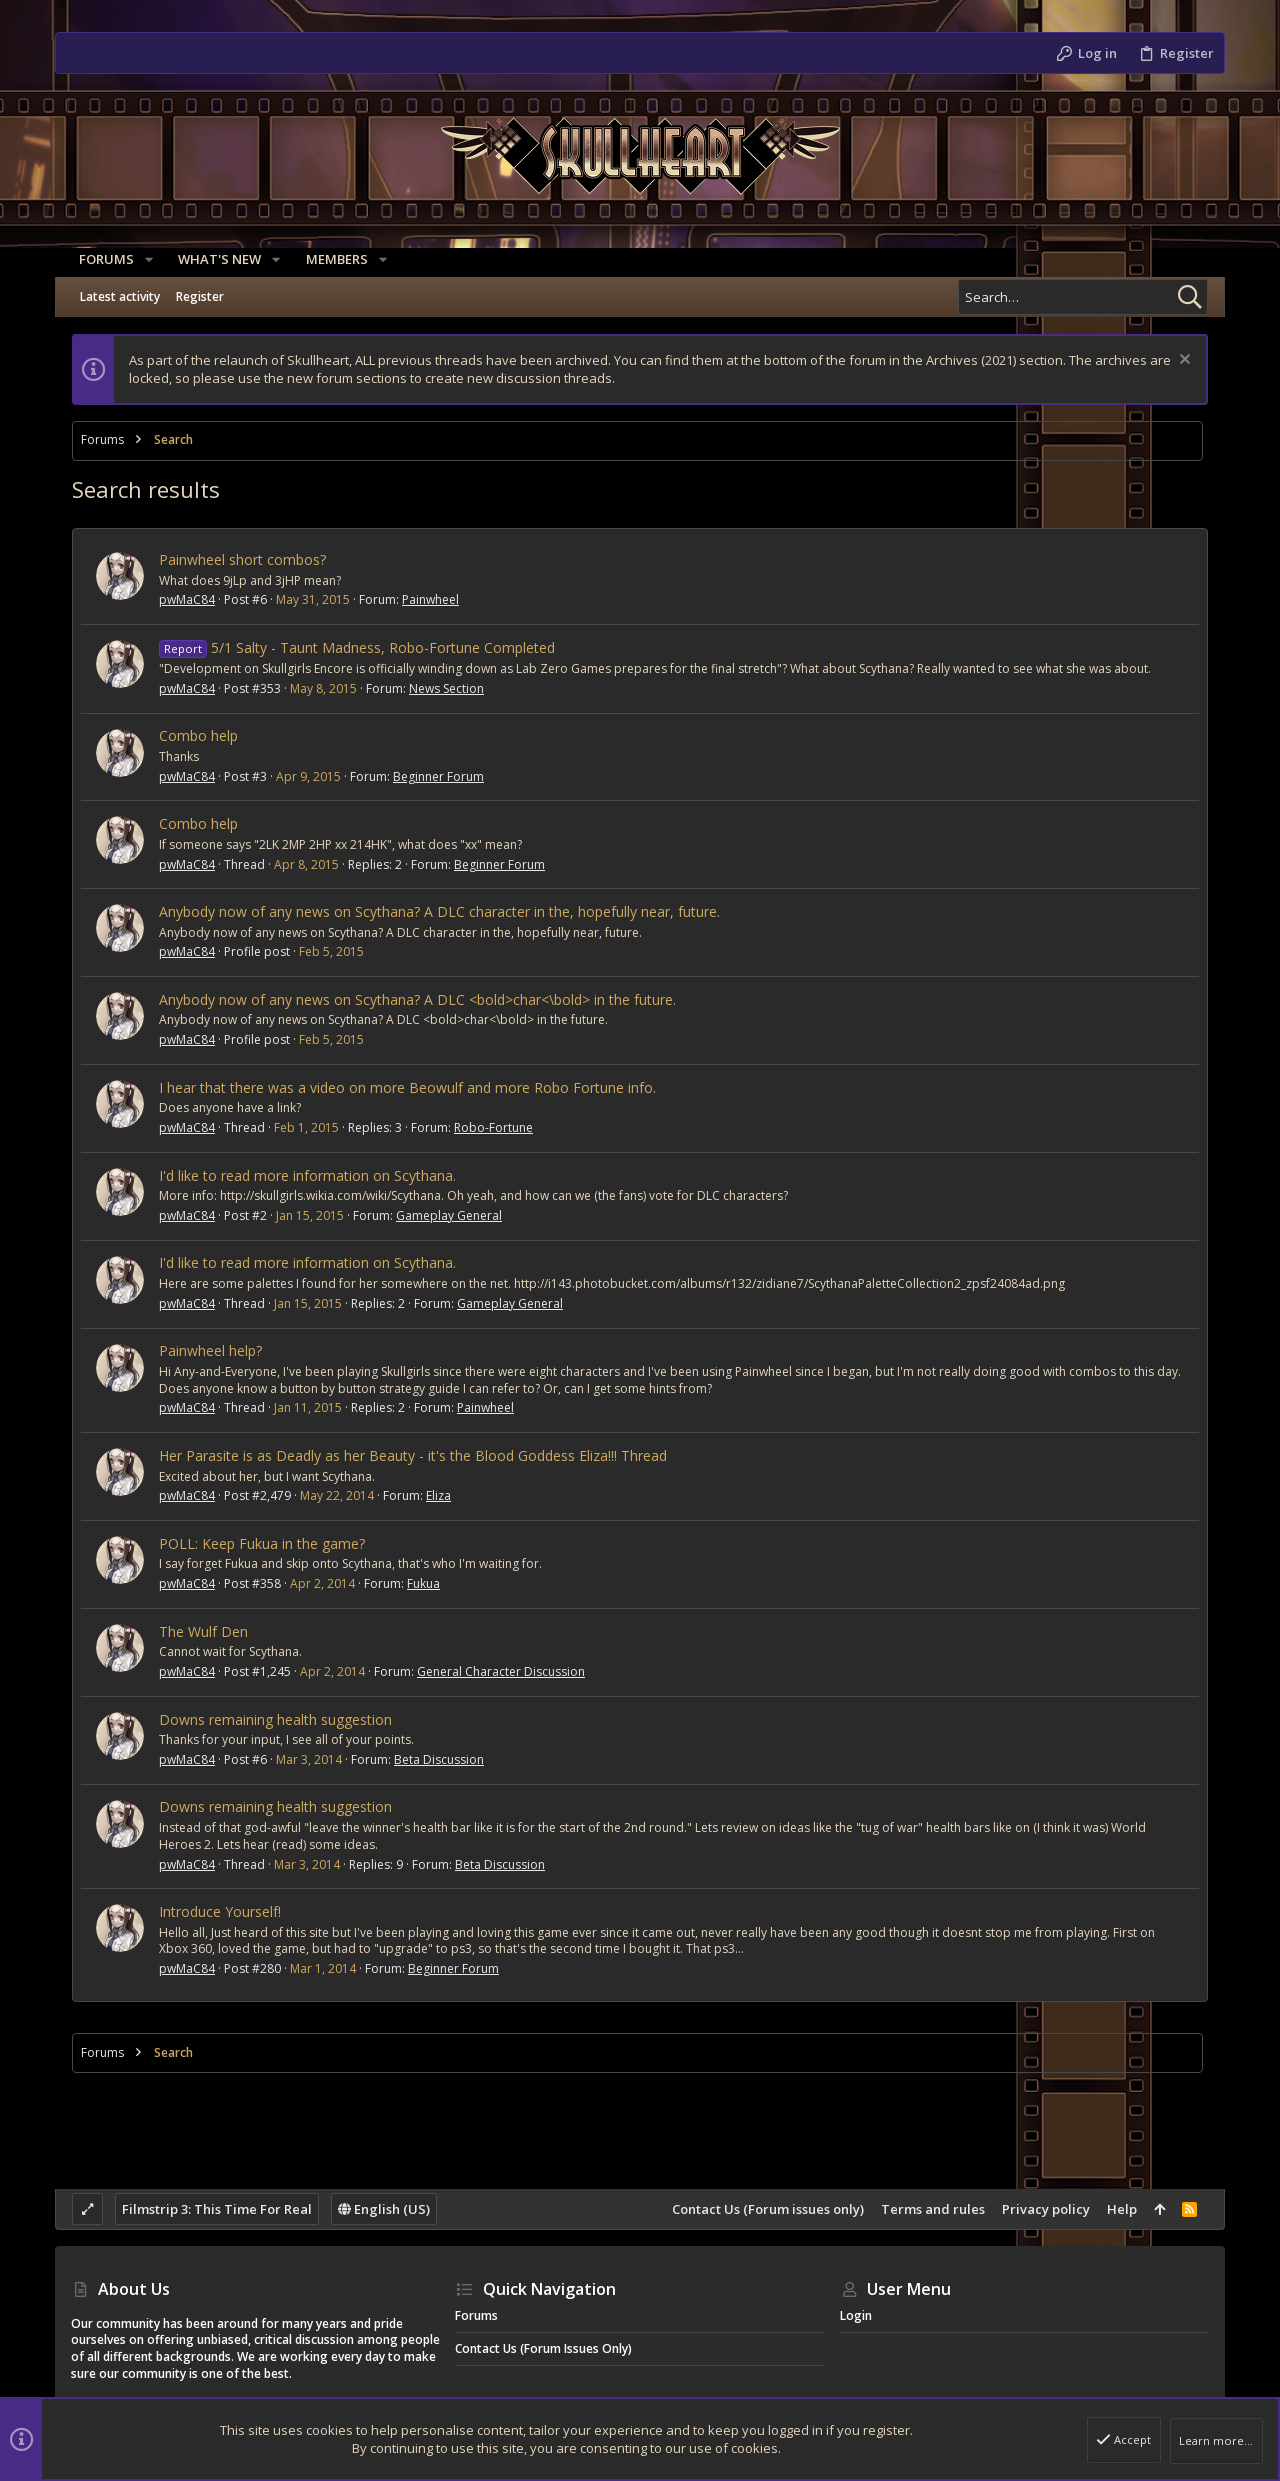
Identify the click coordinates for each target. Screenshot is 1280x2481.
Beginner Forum (438, 776)
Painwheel (430, 599)
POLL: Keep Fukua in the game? (262, 1543)
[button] (141, 259)
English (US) (384, 2209)
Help (1122, 2209)
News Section (446, 688)
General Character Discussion (501, 1671)
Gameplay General (449, 1215)
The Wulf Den (203, 1631)
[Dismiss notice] (1182, 361)
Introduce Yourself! (220, 1911)
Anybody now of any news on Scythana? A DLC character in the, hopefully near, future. (439, 911)
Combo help (198, 735)
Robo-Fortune (493, 1127)
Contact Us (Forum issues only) (768, 2209)
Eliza (438, 1495)
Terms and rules (933, 2209)
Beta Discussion (439, 1759)
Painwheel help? (210, 1350)
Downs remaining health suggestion (275, 1719)
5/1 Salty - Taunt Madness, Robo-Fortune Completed (357, 647)
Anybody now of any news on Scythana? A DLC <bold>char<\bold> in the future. (417, 999)
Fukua (423, 1583)
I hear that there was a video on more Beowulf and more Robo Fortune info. (407, 1087)
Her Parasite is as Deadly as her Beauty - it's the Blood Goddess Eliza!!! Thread (413, 1455)
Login (856, 2315)
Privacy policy (1046, 2209)
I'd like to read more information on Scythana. (307, 1175)
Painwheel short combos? (242, 559)
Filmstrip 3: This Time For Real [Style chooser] (217, 2209)
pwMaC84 (187, 599)
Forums (476, 2315)
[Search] (1083, 297)
